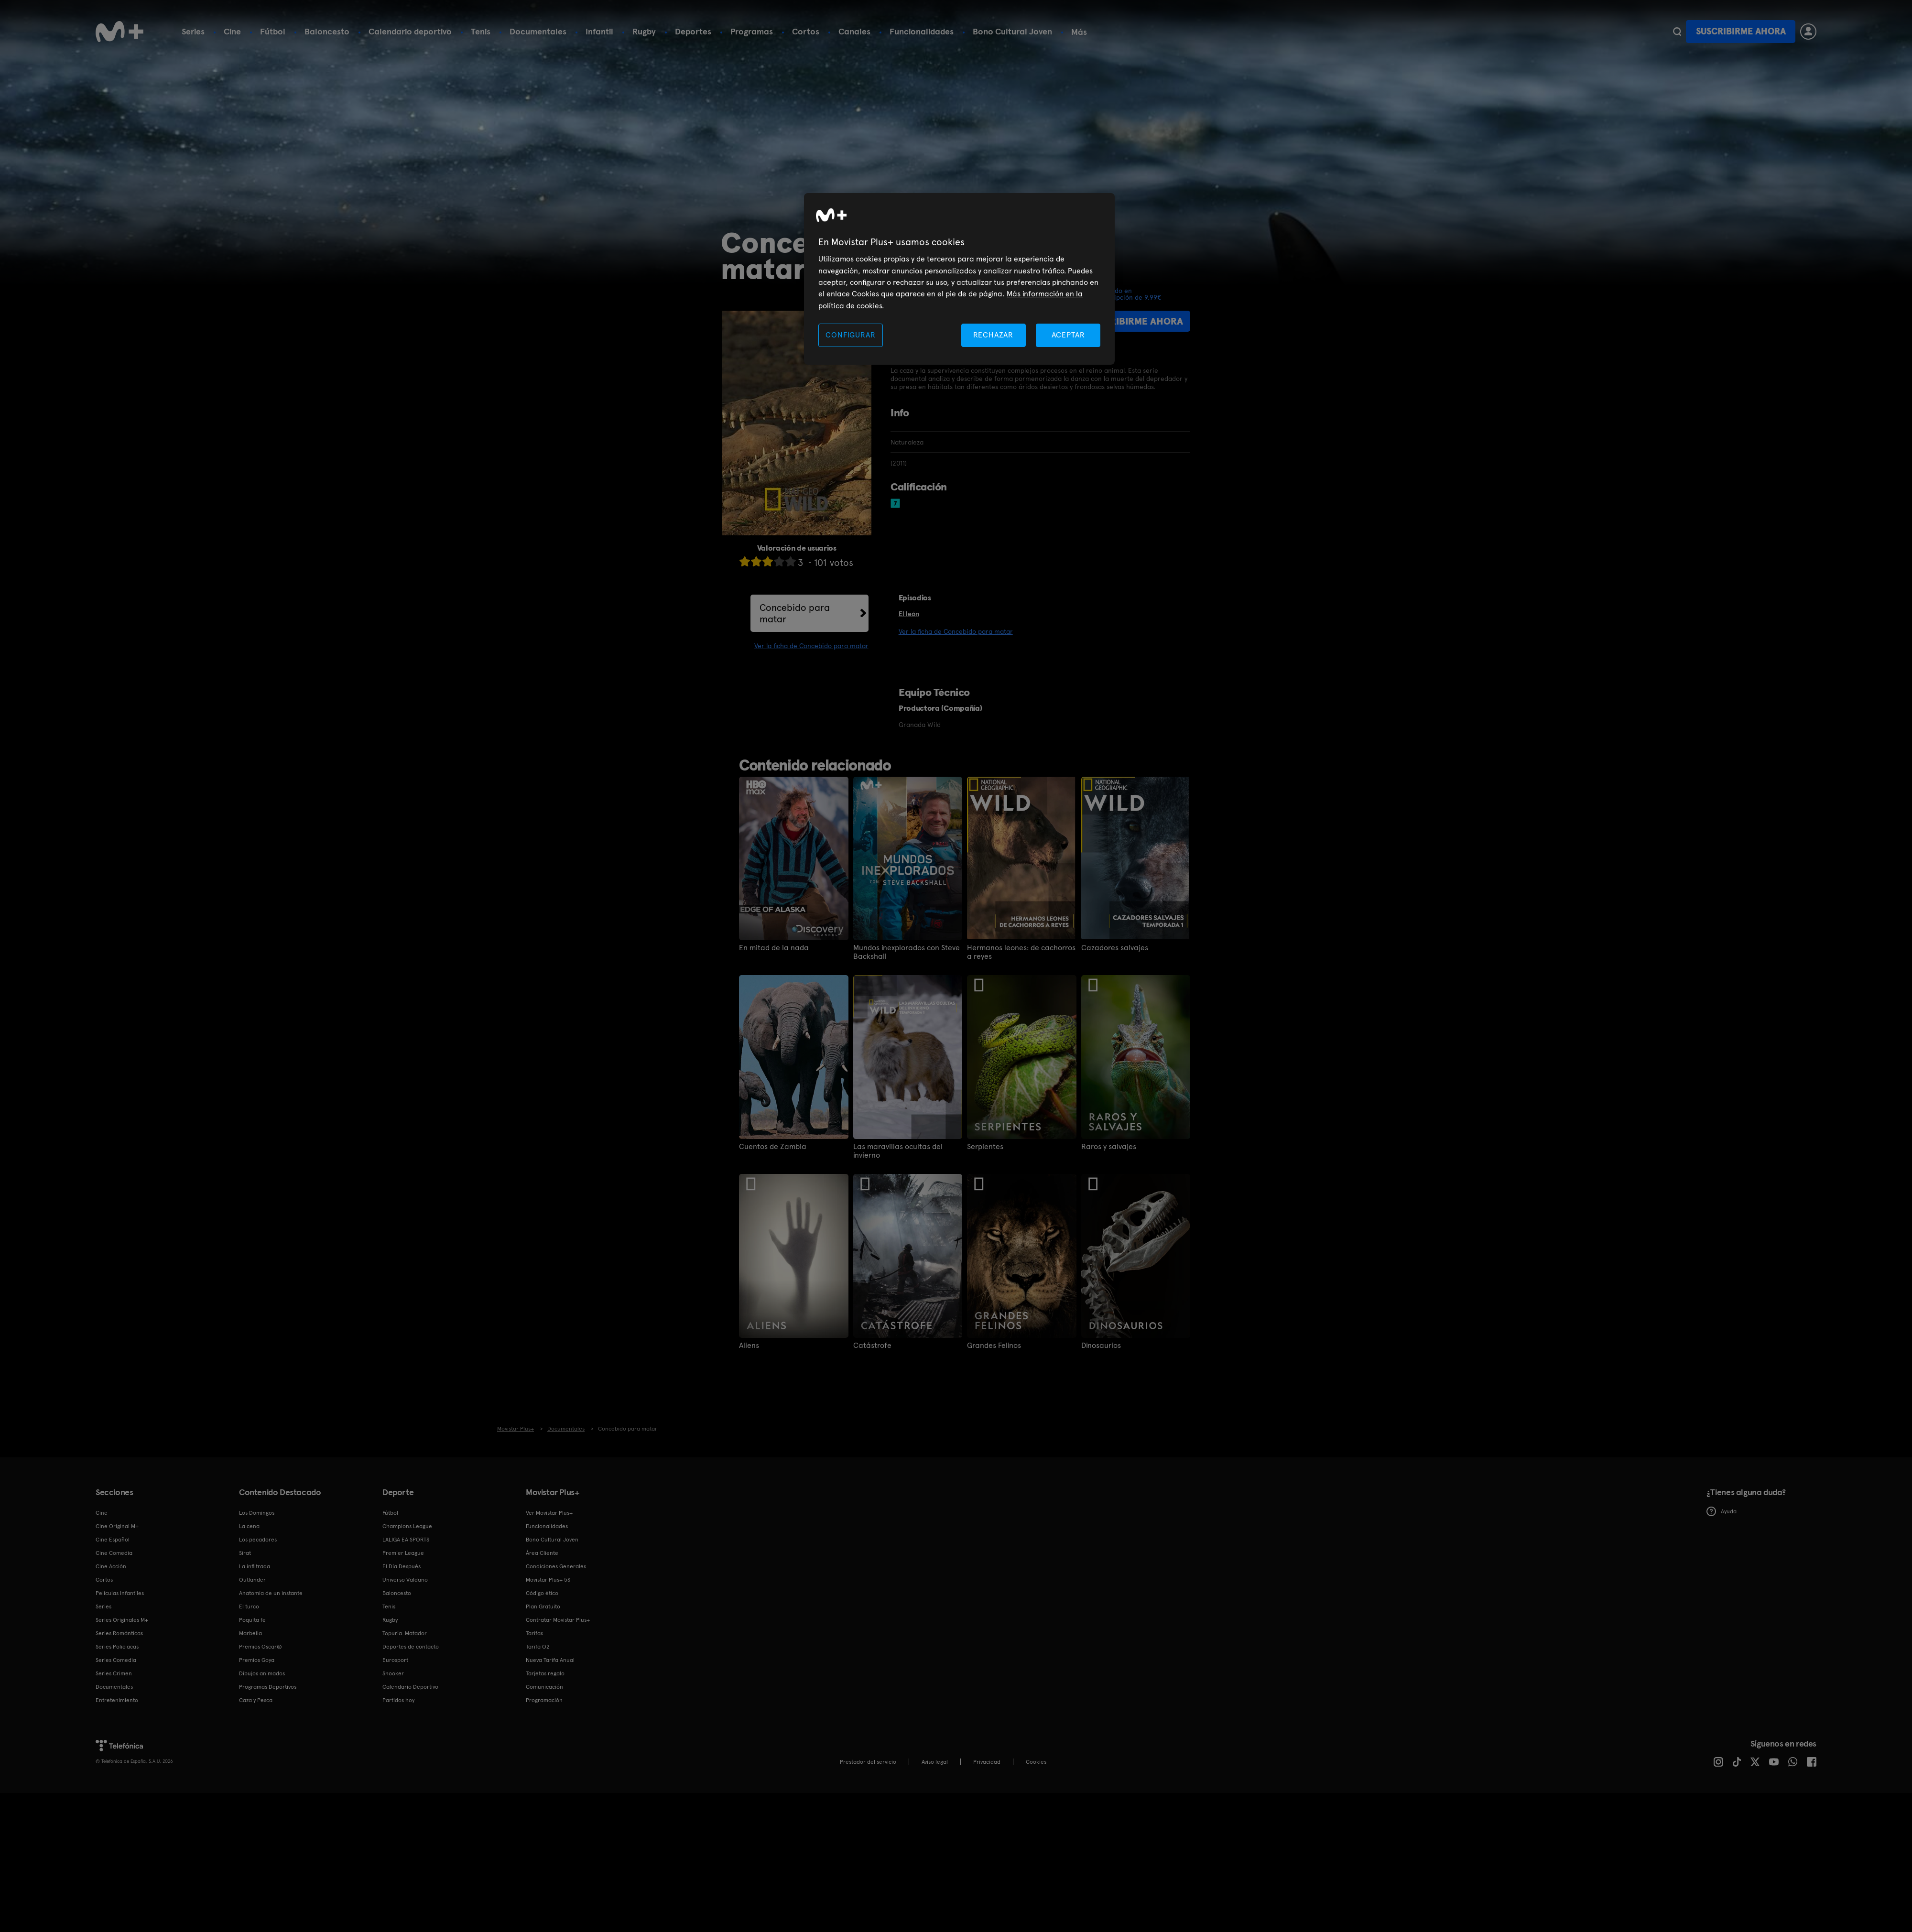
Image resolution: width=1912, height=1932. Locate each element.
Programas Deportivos (267, 1686)
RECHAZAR (993, 334)
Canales (854, 31)
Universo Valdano (405, 1579)
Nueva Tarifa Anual (550, 1660)
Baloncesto (326, 31)
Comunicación (544, 1686)
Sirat (245, 1553)
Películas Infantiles (120, 1593)
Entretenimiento (117, 1700)
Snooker (393, 1673)
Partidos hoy (398, 1700)
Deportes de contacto (410, 1646)
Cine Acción (111, 1566)
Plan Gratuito (543, 1606)
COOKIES (1036, 1761)
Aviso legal (935, 1761)
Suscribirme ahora (1741, 31)
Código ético (542, 1593)
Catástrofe (872, 1345)
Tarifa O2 (538, 1646)
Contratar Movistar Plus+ (558, 1620)
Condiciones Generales (556, 1566)
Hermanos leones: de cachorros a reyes (1021, 952)
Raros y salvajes (1108, 1146)
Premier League (403, 1553)
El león (909, 614)
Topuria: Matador (404, 1633)
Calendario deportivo (410, 31)
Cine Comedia (114, 1553)
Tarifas (534, 1633)
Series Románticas (119, 1633)
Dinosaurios (1101, 1345)
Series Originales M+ (122, 1620)
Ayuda (1721, 1511)
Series (193, 31)
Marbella (250, 1633)
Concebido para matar (795, 613)
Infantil (599, 31)
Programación (544, 1700)
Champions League (407, 1526)
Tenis (480, 31)
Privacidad (986, 1761)
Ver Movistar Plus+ (549, 1512)
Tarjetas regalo (545, 1673)
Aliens (749, 1345)
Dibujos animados (262, 1673)
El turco (249, 1606)
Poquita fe (252, 1620)
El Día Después (401, 1566)
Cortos (805, 31)
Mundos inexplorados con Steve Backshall (906, 952)
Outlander (252, 1579)
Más (1079, 32)
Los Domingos (256, 1512)
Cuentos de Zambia (772, 1146)
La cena (249, 1526)
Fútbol (272, 31)
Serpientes (985, 1146)
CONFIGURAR (850, 334)
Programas (751, 31)
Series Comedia (116, 1660)
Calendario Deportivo (410, 1686)
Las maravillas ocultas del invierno (898, 1151)
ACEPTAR (1068, 334)
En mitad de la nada (774, 948)
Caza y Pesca (255, 1700)
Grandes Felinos (994, 1345)
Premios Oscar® (260, 1646)
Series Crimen (114, 1673)
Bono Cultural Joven (1012, 31)
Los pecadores (258, 1539)
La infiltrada (254, 1566)
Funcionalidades (922, 31)
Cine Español (113, 1539)
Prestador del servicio (868, 1761)
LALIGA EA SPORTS (405, 1539)
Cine (232, 31)
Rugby (644, 31)
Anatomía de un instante (271, 1593)
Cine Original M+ (117, 1526)
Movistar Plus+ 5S (548, 1579)
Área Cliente (542, 1553)
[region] (959, 279)
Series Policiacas (117, 1646)
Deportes (693, 31)
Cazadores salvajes (1114, 948)
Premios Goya (256, 1660)
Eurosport (395, 1660)
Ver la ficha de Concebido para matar (811, 646)
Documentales (538, 31)
